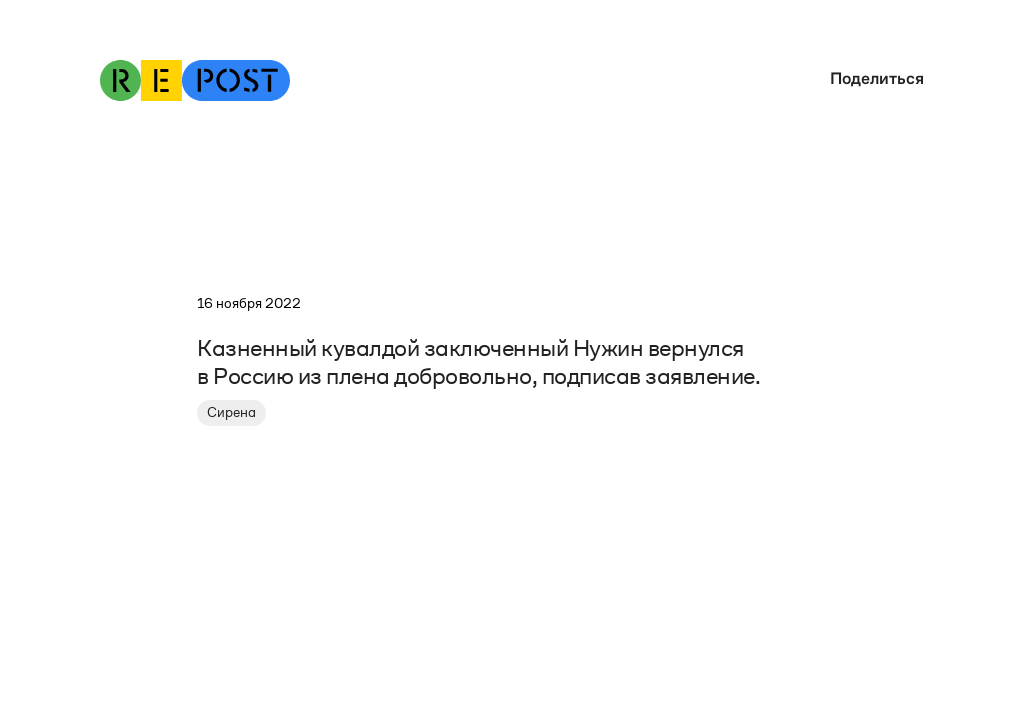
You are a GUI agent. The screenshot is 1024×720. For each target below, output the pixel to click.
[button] (872, 78)
